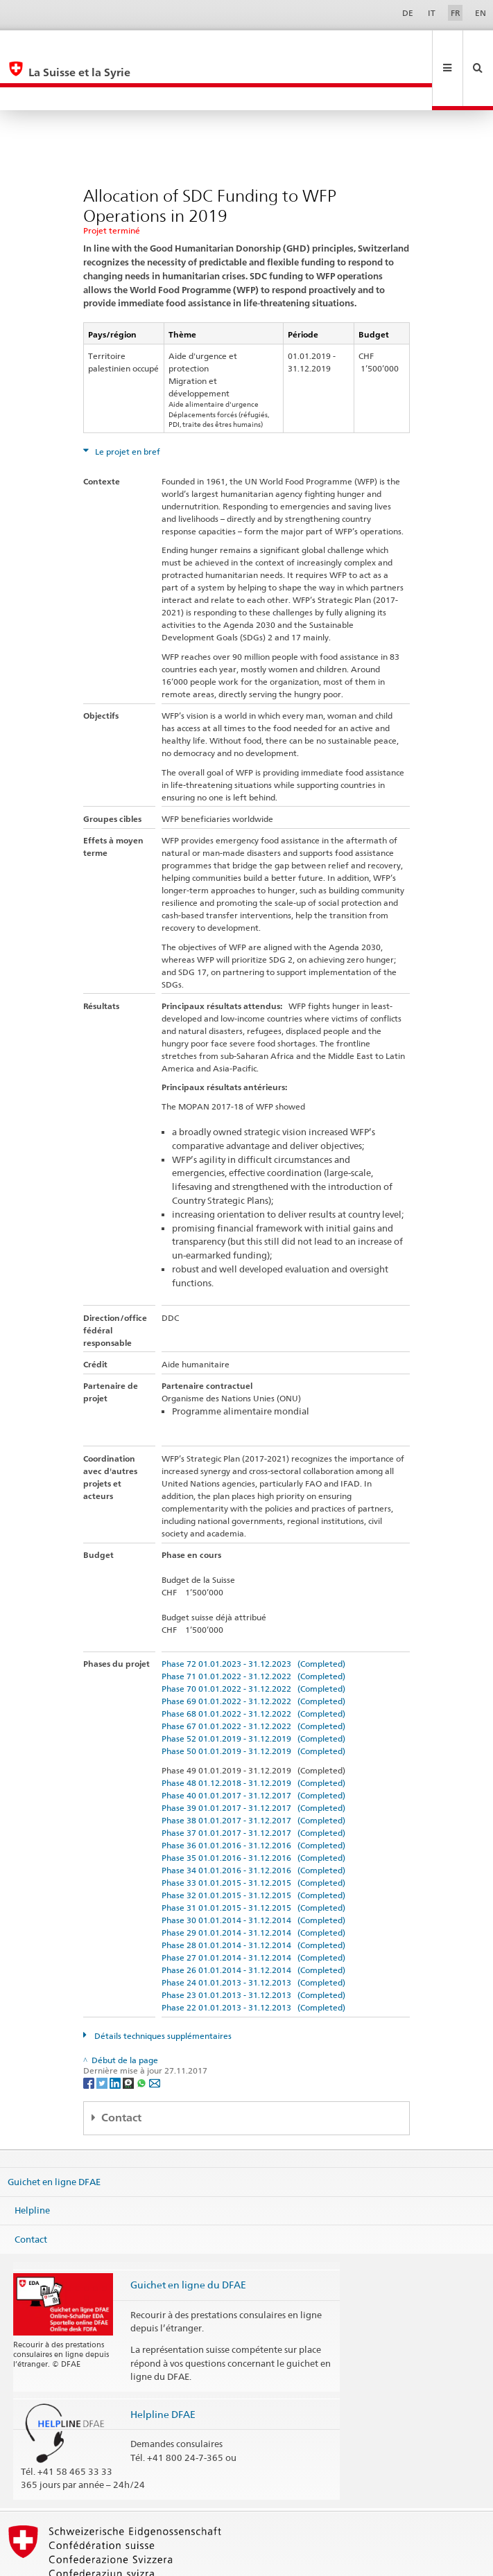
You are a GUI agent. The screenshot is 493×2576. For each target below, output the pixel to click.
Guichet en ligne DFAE (54, 2134)
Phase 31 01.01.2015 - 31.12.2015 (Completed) (253, 1861)
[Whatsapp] (142, 2036)
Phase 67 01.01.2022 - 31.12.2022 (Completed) (253, 1679)
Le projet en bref (126, 405)
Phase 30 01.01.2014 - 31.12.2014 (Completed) (253, 1873)
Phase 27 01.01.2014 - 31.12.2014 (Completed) (253, 1911)
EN (480, 13)
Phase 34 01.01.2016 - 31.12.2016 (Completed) (253, 1823)
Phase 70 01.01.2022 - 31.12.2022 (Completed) (253, 1642)
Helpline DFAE (163, 2368)
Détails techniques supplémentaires (162, 1989)
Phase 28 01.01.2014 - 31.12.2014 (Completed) (253, 1898)
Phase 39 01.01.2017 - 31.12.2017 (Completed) (253, 1761)
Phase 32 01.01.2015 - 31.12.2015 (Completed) (253, 1848)
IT (431, 13)
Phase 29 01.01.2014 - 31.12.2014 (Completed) (253, 1886)
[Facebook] (89, 2036)
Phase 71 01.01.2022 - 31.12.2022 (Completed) (253, 1629)
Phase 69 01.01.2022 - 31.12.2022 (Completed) (253, 1654)
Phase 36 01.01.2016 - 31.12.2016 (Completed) (253, 1798)
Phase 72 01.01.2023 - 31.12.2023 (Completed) (253, 1617)
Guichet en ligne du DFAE (188, 2238)
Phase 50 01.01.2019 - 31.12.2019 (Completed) (253, 1704)
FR (455, 13)
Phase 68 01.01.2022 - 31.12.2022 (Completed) (253, 1667)
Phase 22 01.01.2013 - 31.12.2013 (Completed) (253, 1960)
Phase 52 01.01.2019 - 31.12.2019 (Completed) (253, 1692)
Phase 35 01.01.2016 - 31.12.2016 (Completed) (253, 1811)
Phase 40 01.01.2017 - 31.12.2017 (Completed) (253, 1748)
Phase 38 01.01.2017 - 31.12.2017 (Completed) (253, 1773)
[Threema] (129, 2036)
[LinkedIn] (116, 2036)
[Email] (154, 2036)
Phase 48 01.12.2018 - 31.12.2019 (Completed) (253, 1736)
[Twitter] (103, 2036)
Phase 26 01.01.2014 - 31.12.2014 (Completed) (253, 1923)
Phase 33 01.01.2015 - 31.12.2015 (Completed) (253, 1836)
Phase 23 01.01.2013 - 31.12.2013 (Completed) (253, 1948)
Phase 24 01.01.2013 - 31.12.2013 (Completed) (253, 1935)
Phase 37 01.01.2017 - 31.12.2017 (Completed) (253, 1786)
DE (407, 13)
